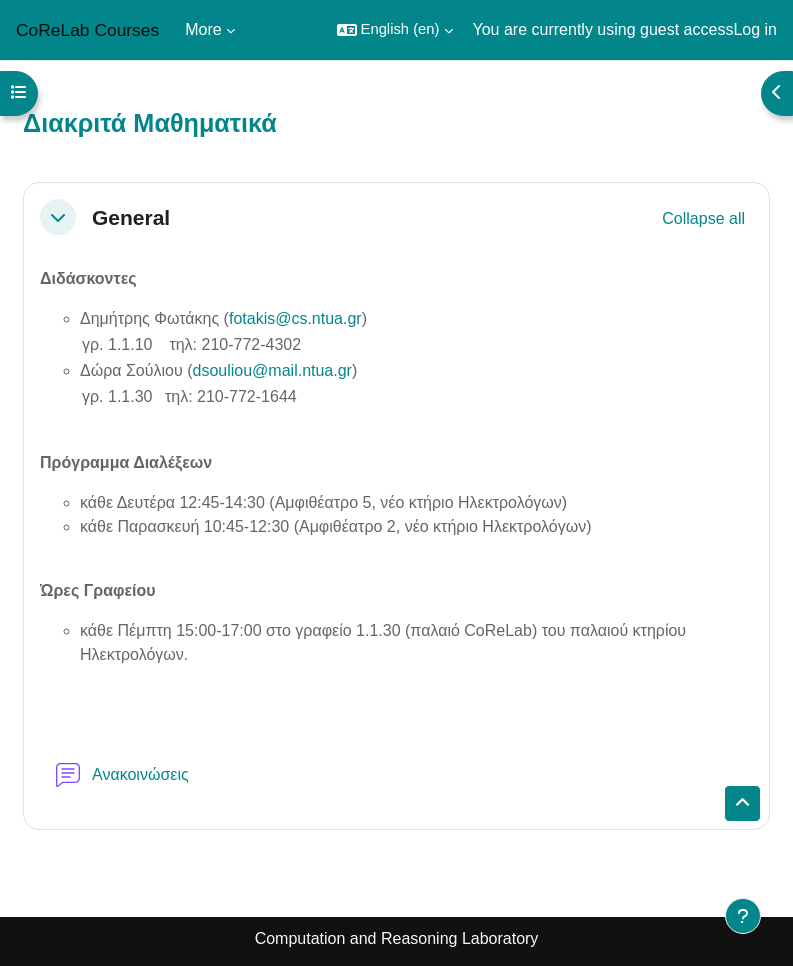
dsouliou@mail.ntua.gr (272, 370)
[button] (395, 30)
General (131, 217)
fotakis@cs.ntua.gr (295, 318)
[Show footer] (743, 916)
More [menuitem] (203, 29)
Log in (755, 29)
